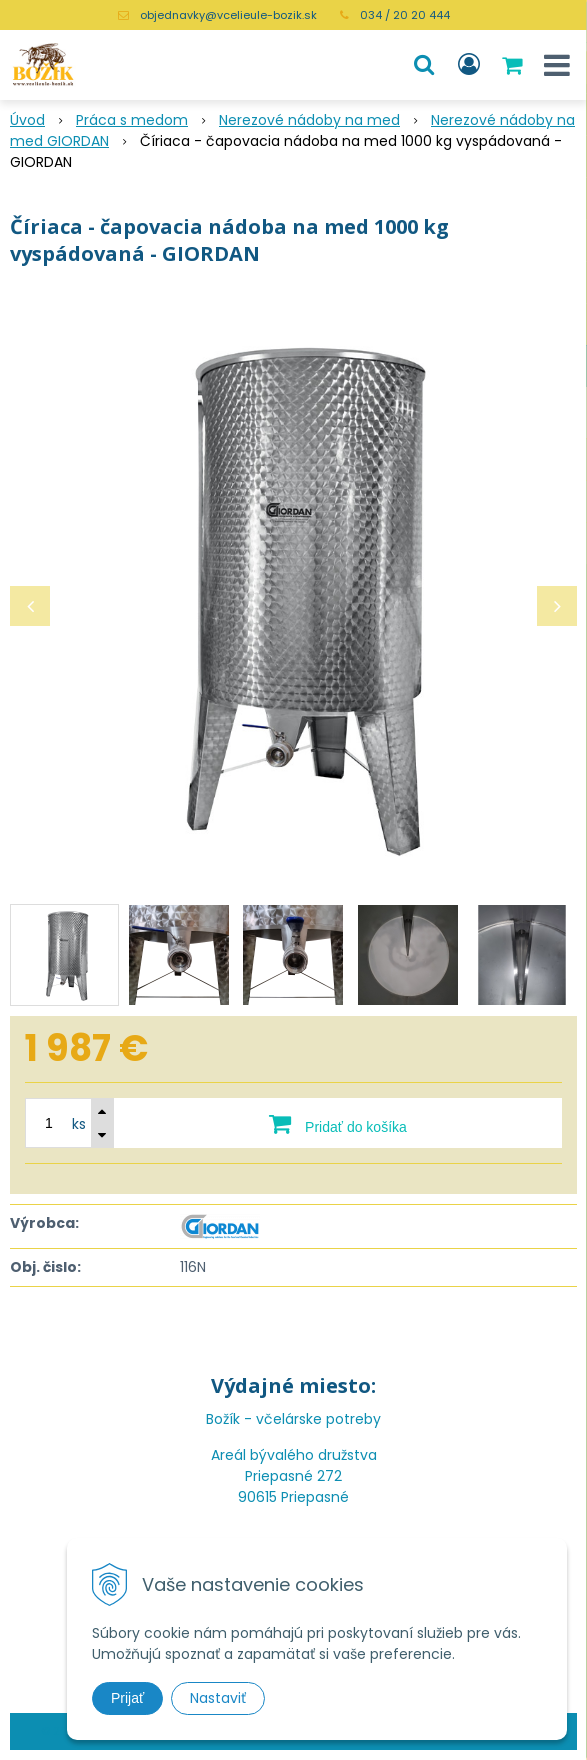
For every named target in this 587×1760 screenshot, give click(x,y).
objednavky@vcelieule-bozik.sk (228, 15)
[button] (424, 65)
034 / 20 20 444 (405, 15)
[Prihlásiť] (469, 65)
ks (79, 1124)
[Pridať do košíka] (338, 1123)
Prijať (127, 1698)
